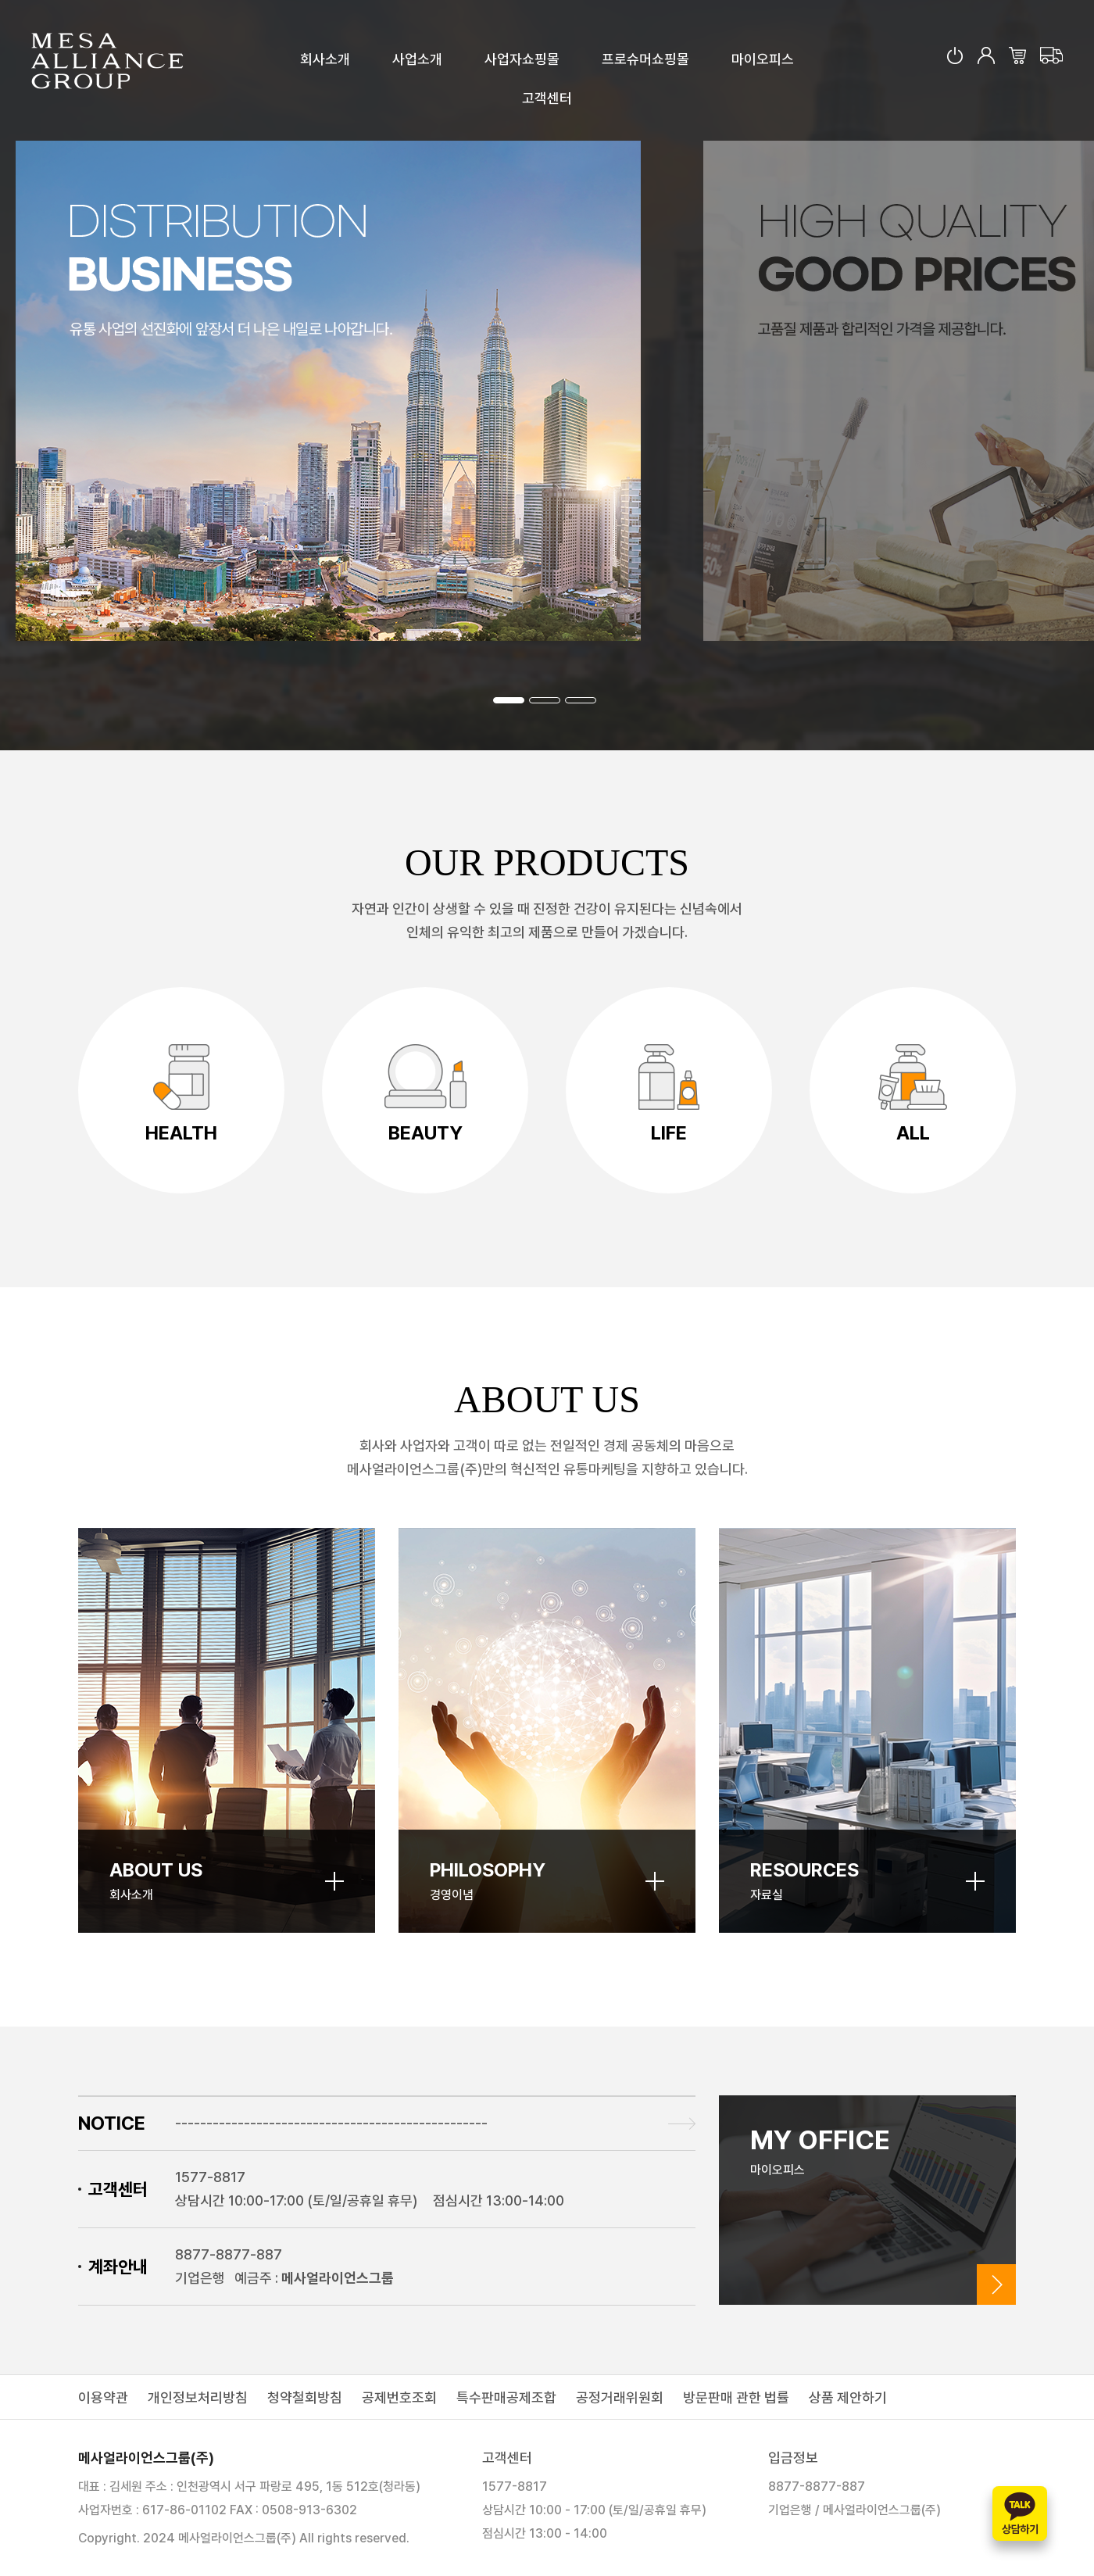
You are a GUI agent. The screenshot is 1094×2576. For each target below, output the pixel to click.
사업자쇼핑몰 (522, 59)
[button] (508, 700)
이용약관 (103, 2397)
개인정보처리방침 (198, 2397)
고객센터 (547, 98)
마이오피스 (762, 59)
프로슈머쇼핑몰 (645, 59)
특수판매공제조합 (506, 2397)
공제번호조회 (399, 2397)
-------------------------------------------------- (331, 2123)
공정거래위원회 (619, 2397)
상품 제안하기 (848, 2397)
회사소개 (325, 59)
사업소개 (417, 59)
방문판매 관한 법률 (736, 2397)
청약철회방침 (304, 2397)
